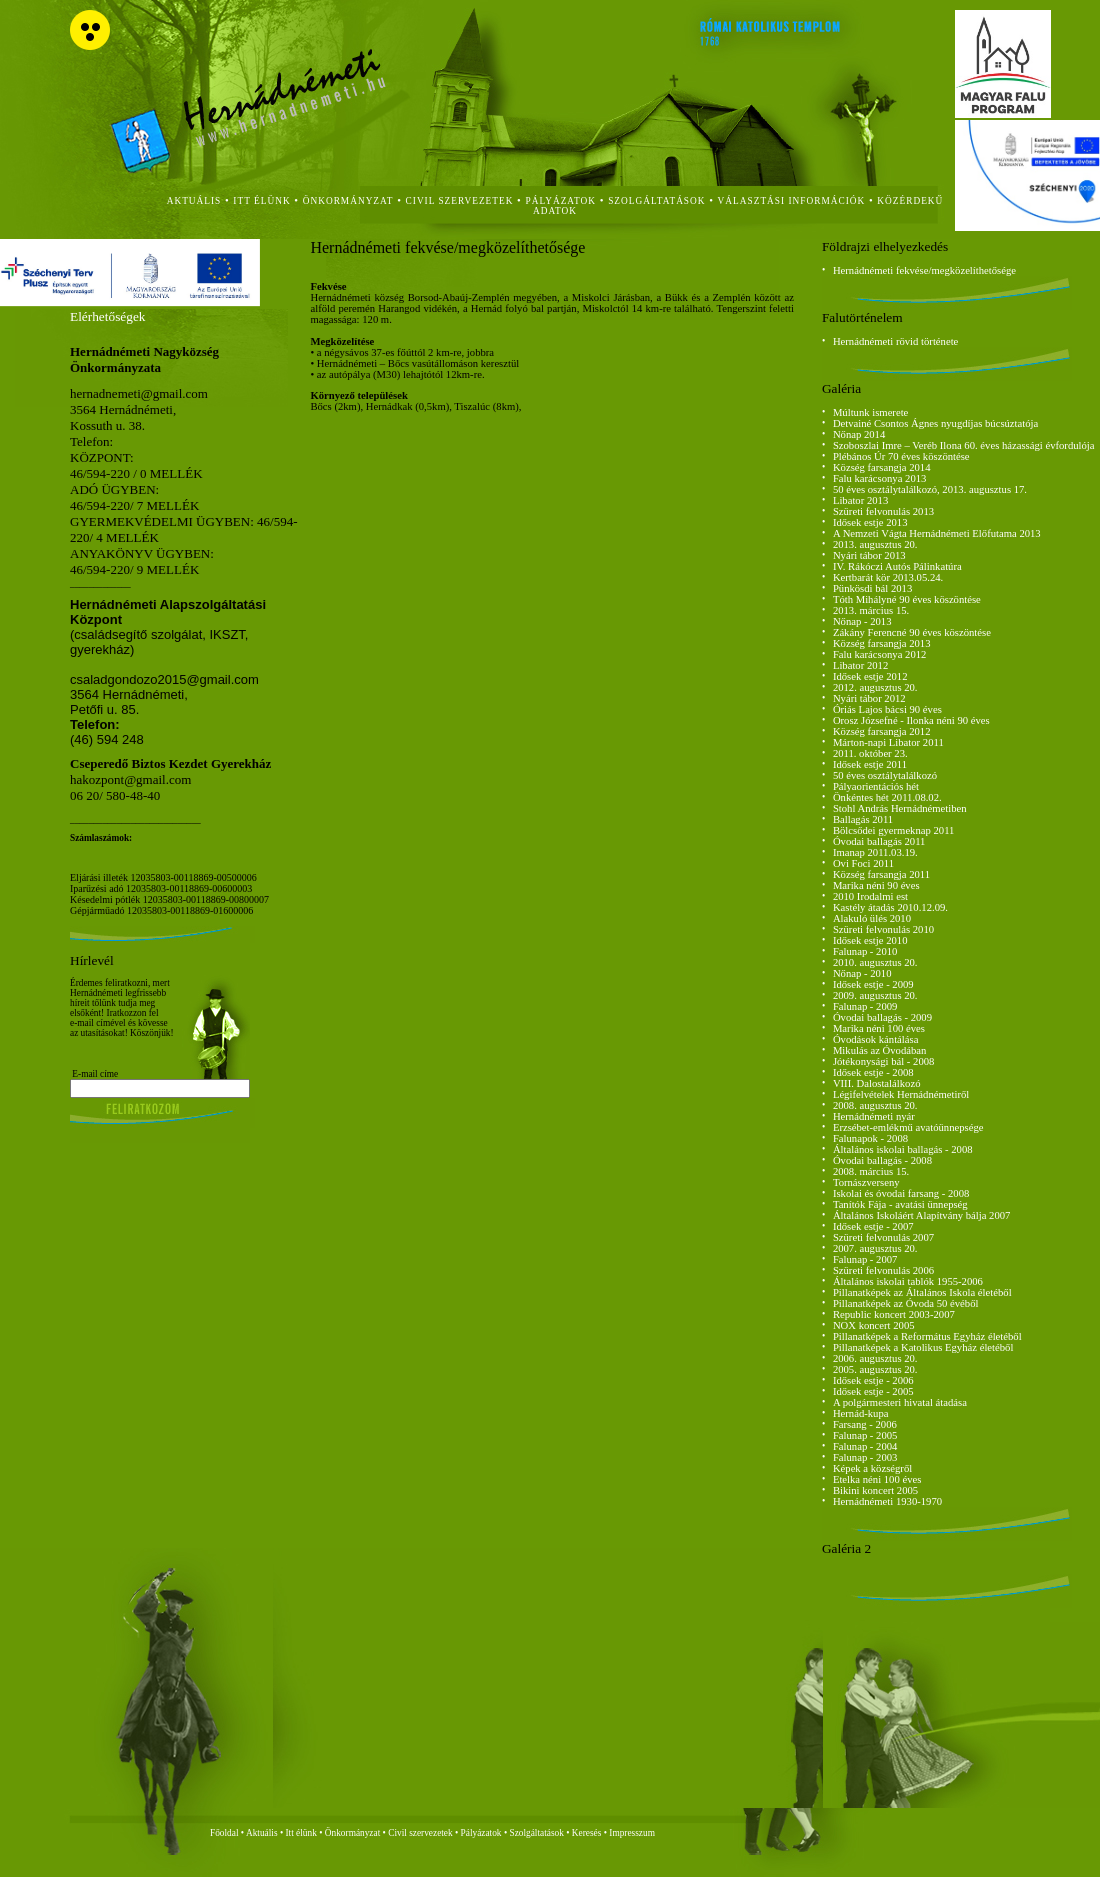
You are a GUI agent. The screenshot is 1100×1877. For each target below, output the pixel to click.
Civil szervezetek (420, 1833)
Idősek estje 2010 (870, 940)
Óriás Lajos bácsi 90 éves (887, 709)
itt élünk (261, 201)
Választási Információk (792, 201)
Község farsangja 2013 (882, 643)
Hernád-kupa (861, 1413)
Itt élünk (301, 1833)
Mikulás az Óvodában (880, 1050)
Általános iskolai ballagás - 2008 (903, 1149)
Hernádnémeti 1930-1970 (887, 1501)
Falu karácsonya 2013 (880, 478)
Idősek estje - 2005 (873, 1391)
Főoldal (224, 1833)
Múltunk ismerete (870, 412)
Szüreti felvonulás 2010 (883, 929)
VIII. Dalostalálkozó (877, 1083)
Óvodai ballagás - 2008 (882, 1160)
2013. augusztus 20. (875, 544)
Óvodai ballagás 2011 (879, 841)
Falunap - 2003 (865, 1457)
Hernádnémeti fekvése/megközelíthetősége (924, 270)
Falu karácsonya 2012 (880, 654)
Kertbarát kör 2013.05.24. (888, 577)
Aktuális (262, 1833)
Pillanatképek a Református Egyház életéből (927, 1336)
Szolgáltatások (536, 1833)
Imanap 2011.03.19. (875, 852)
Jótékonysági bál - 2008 (884, 1061)
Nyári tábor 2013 (869, 555)
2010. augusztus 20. (875, 962)
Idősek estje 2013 (870, 522)
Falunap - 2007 (865, 1259)
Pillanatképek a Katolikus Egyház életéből (923, 1347)
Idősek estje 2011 (870, 764)
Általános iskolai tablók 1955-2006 (908, 1281)
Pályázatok (561, 201)
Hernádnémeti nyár (874, 1116)
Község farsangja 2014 (882, 467)
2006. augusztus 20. (875, 1358)
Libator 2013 (860, 500)
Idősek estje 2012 (870, 676)
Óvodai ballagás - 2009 (882, 1017)
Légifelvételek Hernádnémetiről (901, 1094)
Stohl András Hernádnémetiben (900, 808)
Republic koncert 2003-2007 (894, 1314)
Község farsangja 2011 (881, 874)
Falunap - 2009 (865, 1006)
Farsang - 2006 (865, 1424)
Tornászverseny (866, 1182)
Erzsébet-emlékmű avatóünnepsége (908, 1127)
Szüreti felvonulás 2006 (883, 1270)
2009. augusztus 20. (875, 995)
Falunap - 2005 (865, 1435)
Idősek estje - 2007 (873, 1226)
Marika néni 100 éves (879, 1028)
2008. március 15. (871, 1171)
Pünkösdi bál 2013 (872, 588)
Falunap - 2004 (865, 1446)
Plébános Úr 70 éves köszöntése (901, 456)
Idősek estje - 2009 (873, 984)
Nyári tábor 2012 (869, 698)
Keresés (587, 1833)
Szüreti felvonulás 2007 (883, 1237)
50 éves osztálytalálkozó (885, 775)
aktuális (194, 201)
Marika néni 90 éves (876, 885)
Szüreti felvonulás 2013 (883, 511)
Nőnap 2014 (859, 434)
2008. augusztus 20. (875, 1105)
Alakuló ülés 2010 (872, 918)
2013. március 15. (871, 610)
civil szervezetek (460, 201)
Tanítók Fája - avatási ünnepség (900, 1204)
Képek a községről (872, 1468)
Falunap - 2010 (865, 951)
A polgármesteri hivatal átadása (900, 1402)
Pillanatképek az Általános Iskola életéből (922, 1292)
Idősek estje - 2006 (873, 1380)
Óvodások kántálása (876, 1039)
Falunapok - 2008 (870, 1138)
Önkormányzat (352, 1833)
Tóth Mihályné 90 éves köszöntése (907, 599)
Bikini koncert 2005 (875, 1490)
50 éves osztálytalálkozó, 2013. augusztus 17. (930, 489)
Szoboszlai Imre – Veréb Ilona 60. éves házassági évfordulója (964, 445)
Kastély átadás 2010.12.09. (890, 907)
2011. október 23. (870, 753)
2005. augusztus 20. (875, 1369)
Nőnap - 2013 (862, 621)
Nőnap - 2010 (862, 973)
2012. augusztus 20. (875, 687)
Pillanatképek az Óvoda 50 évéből (906, 1303)
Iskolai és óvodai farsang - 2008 (901, 1193)
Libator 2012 (860, 665)
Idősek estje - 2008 (873, 1072)
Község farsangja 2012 (882, 731)
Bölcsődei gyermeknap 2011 (894, 830)
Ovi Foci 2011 (863, 863)
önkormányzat (348, 201)
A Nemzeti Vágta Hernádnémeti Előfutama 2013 (937, 533)
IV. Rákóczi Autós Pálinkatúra (897, 566)
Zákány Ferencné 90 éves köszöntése (912, 632)
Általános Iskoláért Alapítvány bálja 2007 (922, 1215)
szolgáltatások (656, 201)
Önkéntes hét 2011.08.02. (887, 797)
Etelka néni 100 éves (877, 1479)
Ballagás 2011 (863, 819)
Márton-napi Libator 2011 (888, 742)
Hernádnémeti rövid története (895, 341)
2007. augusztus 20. (875, 1248)
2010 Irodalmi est (870, 896)
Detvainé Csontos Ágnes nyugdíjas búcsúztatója (935, 423)
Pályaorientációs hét (876, 786)
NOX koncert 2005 (874, 1325)
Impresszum (632, 1833)
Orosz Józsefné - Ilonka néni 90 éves (911, 720)
